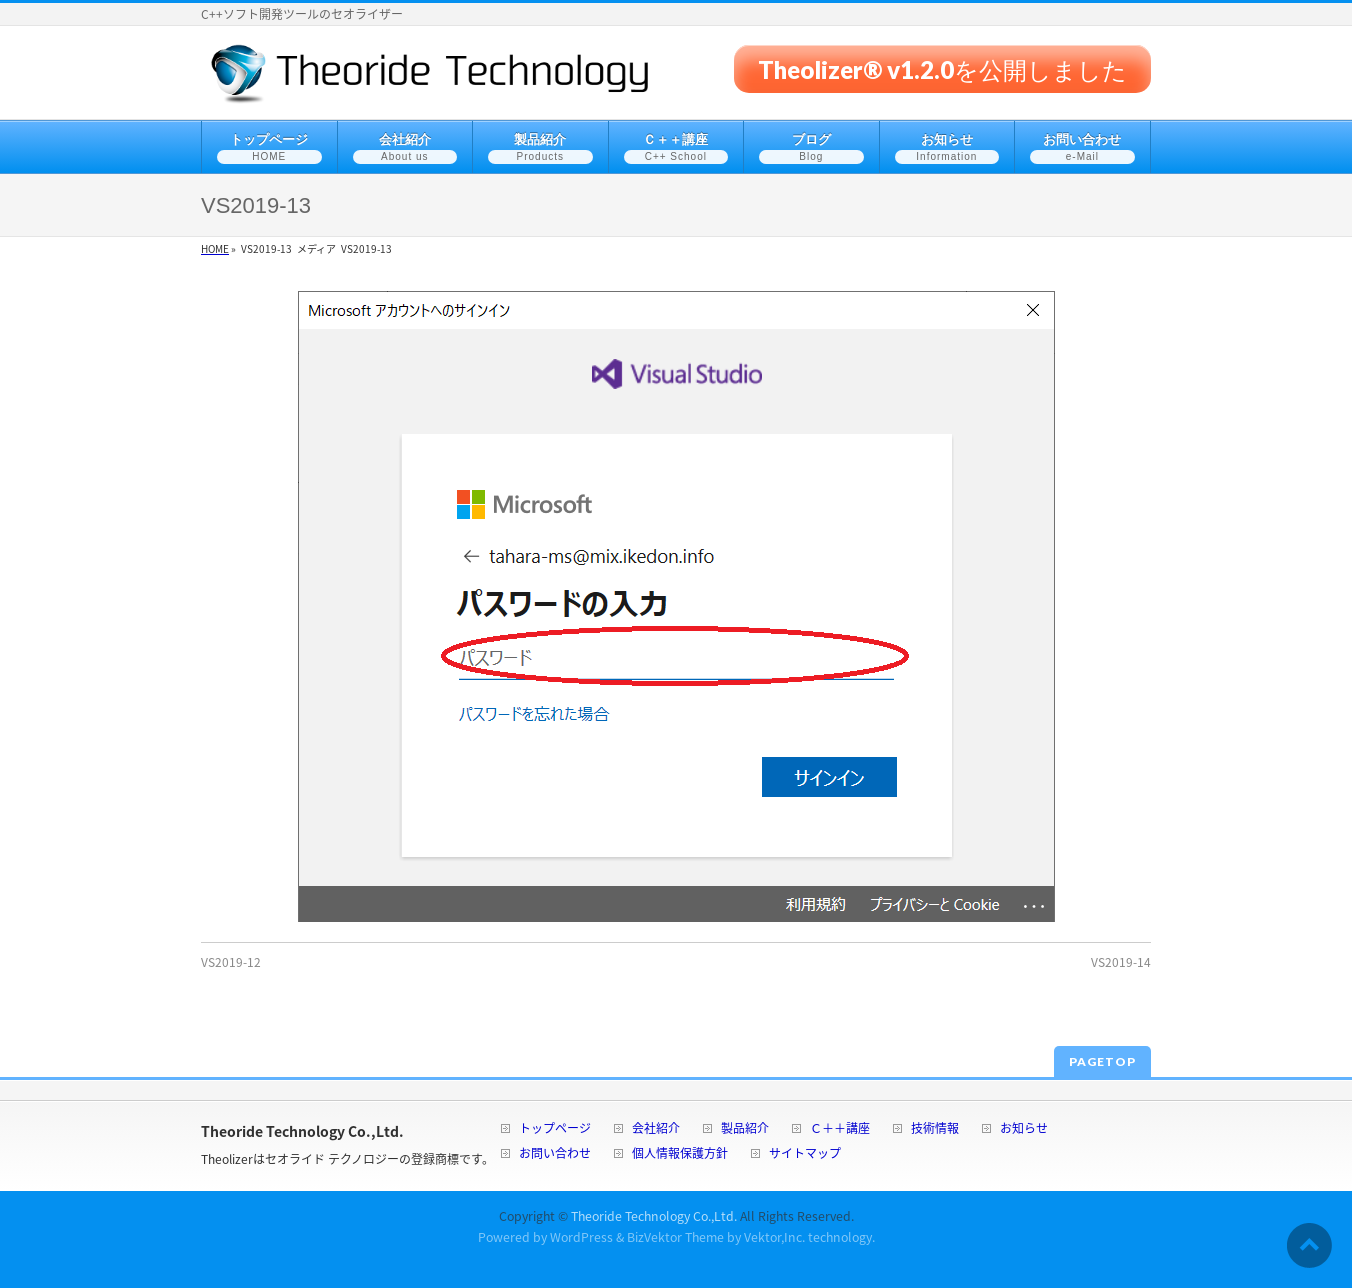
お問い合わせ (555, 1154)
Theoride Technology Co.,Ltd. (654, 1216)
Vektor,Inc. (774, 1237)
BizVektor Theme (675, 1237)
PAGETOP (1102, 1061)
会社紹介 (656, 1129)
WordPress (581, 1237)
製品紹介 (745, 1129)
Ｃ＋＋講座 (840, 1129)
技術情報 (935, 1129)
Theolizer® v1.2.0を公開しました (942, 68)
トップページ (555, 1129)
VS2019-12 (231, 962)
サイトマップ (805, 1154)
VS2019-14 (1121, 962)
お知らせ (1024, 1129)
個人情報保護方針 (680, 1154)
